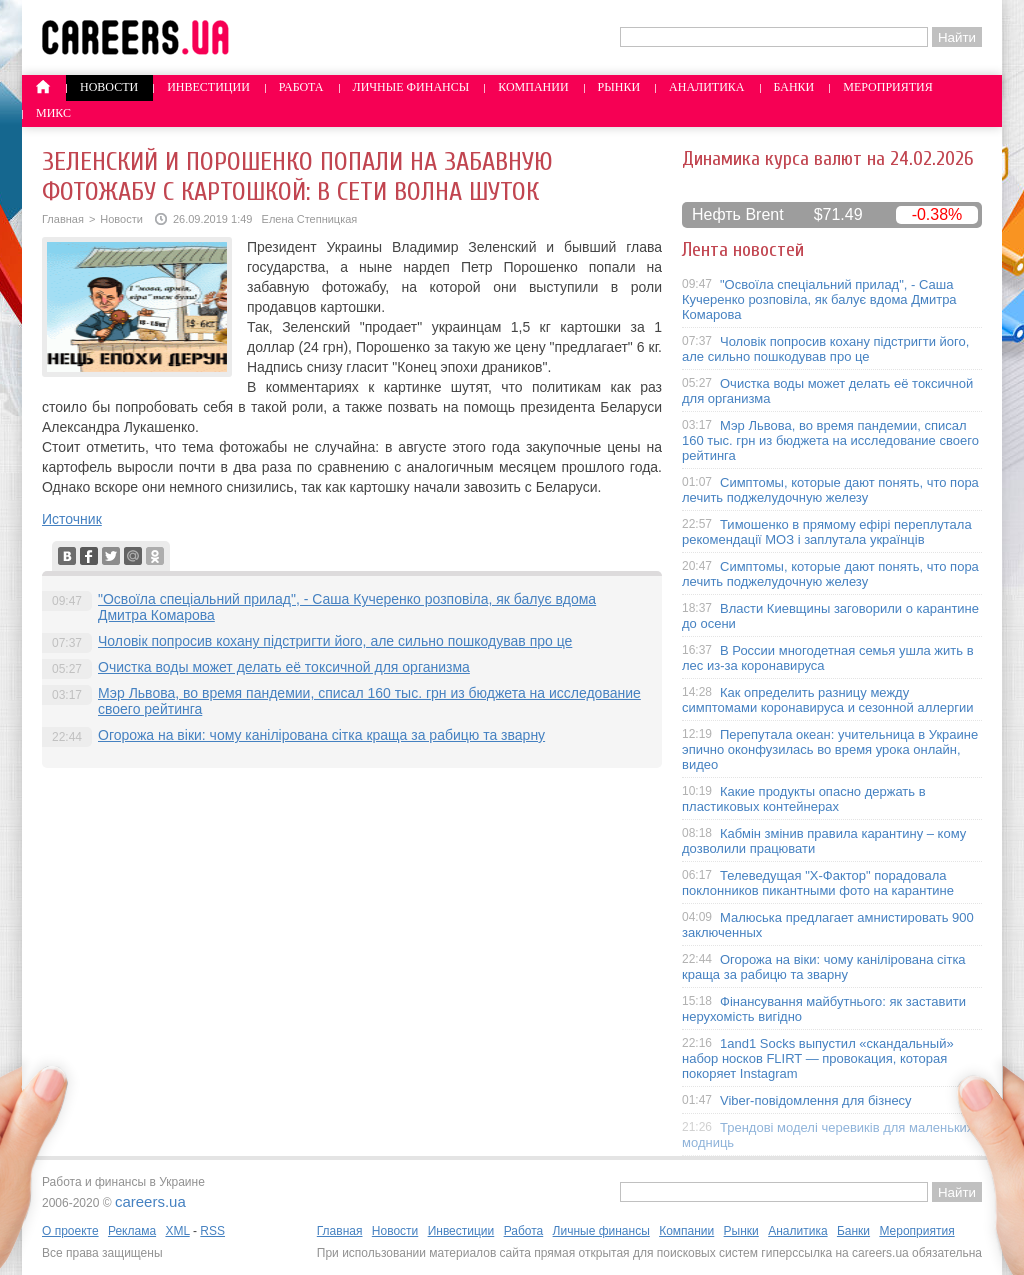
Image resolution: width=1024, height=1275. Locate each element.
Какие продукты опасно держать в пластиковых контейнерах (804, 799)
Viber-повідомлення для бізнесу (816, 1100)
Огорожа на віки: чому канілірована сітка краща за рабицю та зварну (321, 735)
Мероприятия (888, 87)
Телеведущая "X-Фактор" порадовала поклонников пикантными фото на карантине (818, 883)
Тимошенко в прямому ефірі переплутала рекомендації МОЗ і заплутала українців (827, 532)
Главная (63, 219)
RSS (212, 1231)
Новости (109, 87)
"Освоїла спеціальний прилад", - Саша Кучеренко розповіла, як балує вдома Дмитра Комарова (819, 299)
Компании (533, 87)
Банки (794, 87)
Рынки (619, 87)
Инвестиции (208, 87)
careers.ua (150, 1201)
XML (177, 1231)
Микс (53, 113)
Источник (72, 519)
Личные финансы (411, 87)
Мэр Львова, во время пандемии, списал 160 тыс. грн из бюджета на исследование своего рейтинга (830, 440)
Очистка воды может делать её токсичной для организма (284, 667)
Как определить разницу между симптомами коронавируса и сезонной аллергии (828, 700)
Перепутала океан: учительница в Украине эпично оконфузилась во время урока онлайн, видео (830, 749)
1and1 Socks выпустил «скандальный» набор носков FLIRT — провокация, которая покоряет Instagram (818, 1058)
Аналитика (706, 87)
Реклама (132, 1231)
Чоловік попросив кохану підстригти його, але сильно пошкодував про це (335, 641)
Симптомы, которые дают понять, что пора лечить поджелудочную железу (830, 490)
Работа (301, 87)
